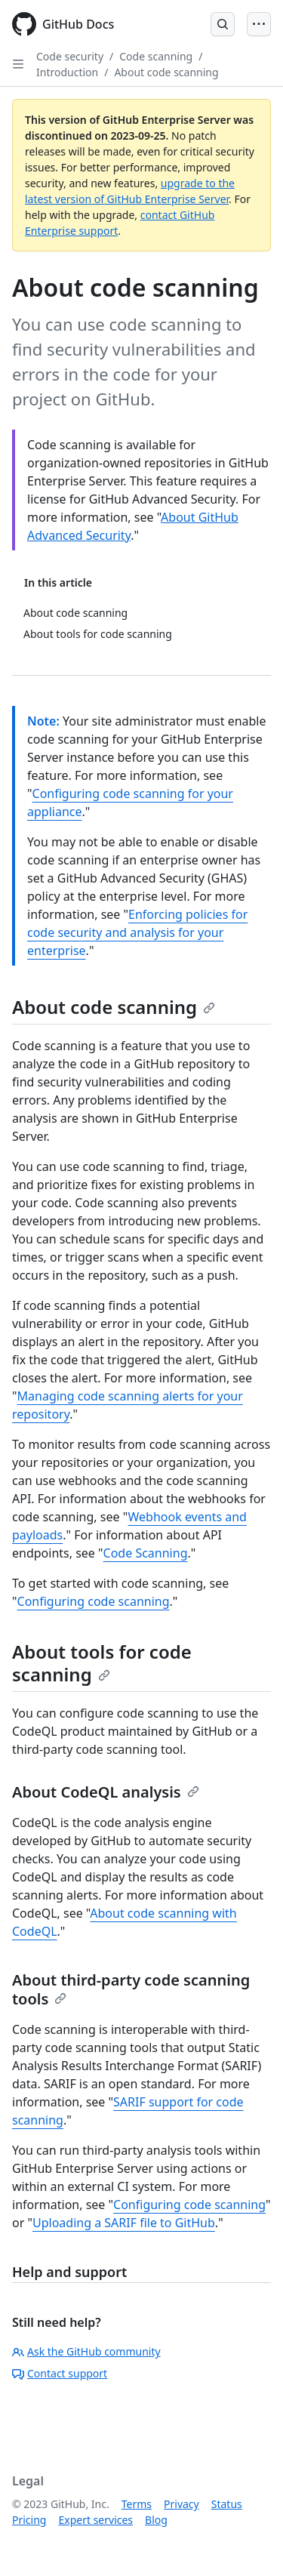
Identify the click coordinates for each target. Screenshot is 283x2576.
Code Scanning (145, 1553)
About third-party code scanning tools (131, 1989)
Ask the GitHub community (86, 2351)
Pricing (29, 2520)
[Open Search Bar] (223, 24)
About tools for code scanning (102, 1663)
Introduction (67, 72)
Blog (156, 2520)
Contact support (59, 2373)
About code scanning (166, 72)
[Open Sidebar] (18, 64)
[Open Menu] (259, 24)
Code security (69, 56)
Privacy (181, 2504)
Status (226, 2504)
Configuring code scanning (93, 1601)
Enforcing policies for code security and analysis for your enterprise (137, 932)
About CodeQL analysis (105, 1792)
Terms (137, 2504)
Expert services (95, 2520)
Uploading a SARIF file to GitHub (123, 2222)
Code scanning (155, 56)
